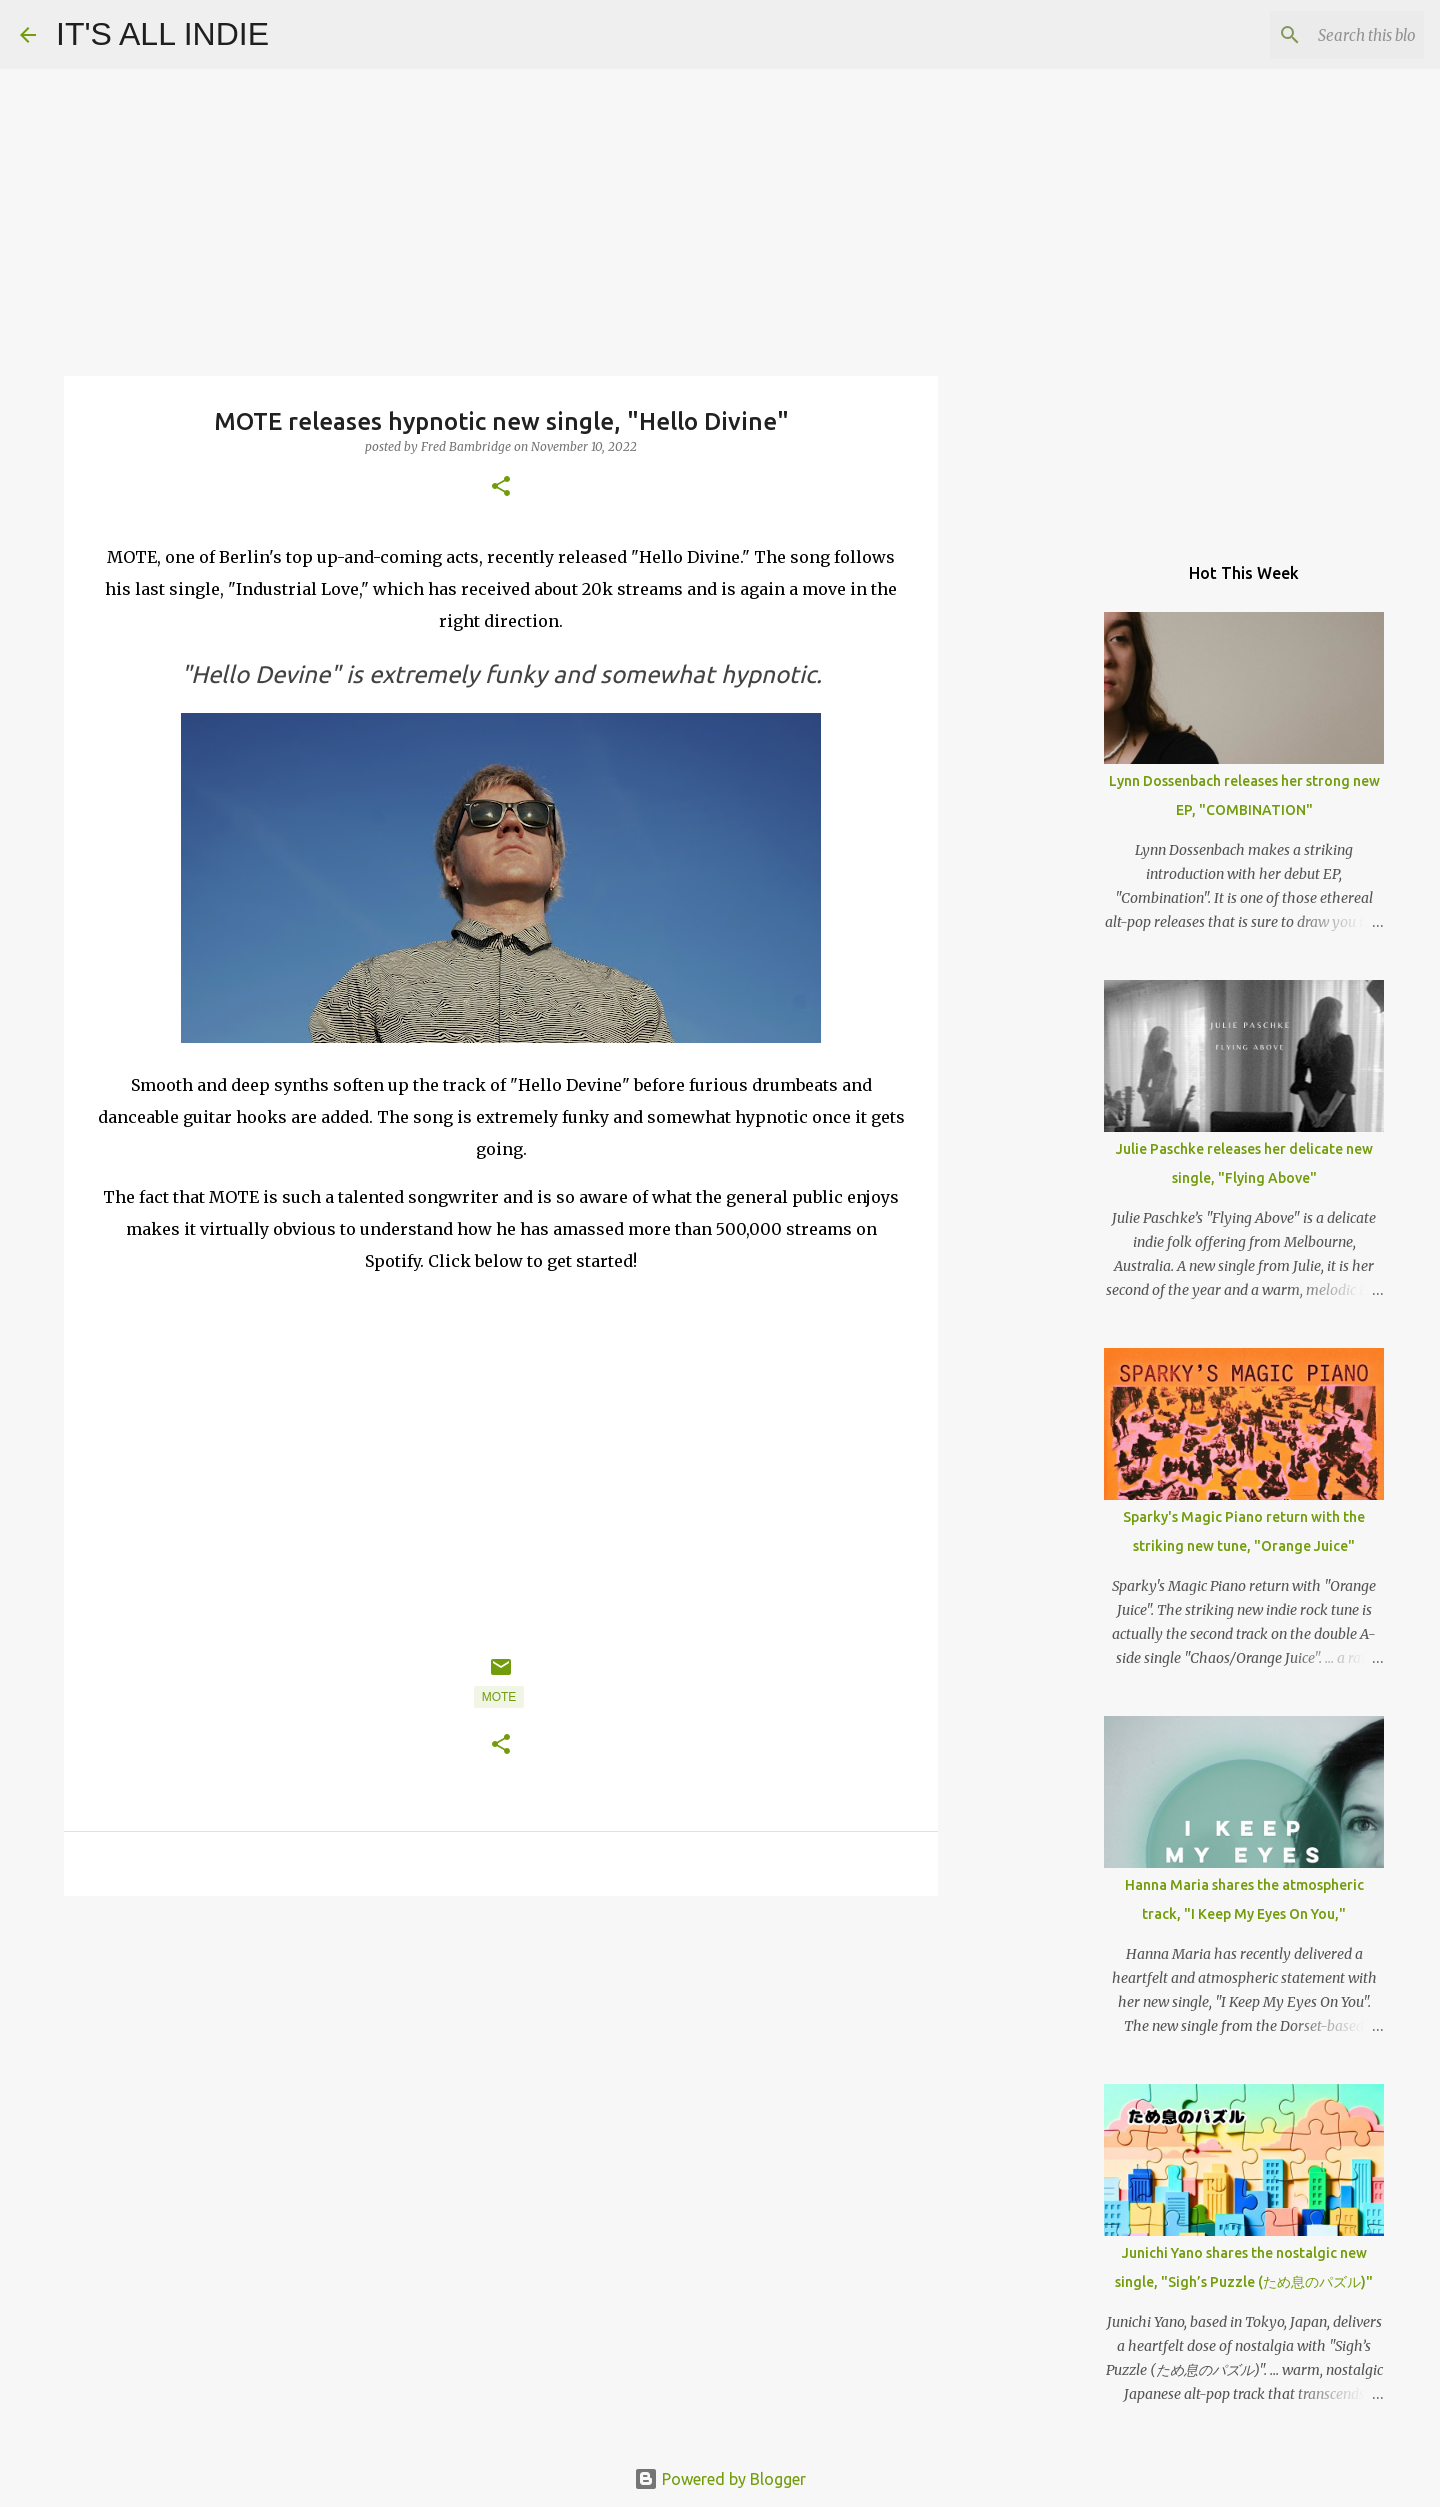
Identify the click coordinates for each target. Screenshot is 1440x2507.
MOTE (499, 1697)
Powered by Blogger (720, 2479)
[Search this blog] (1319, 35)
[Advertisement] (501, 2066)
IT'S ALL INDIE (162, 34)
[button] (501, 487)
